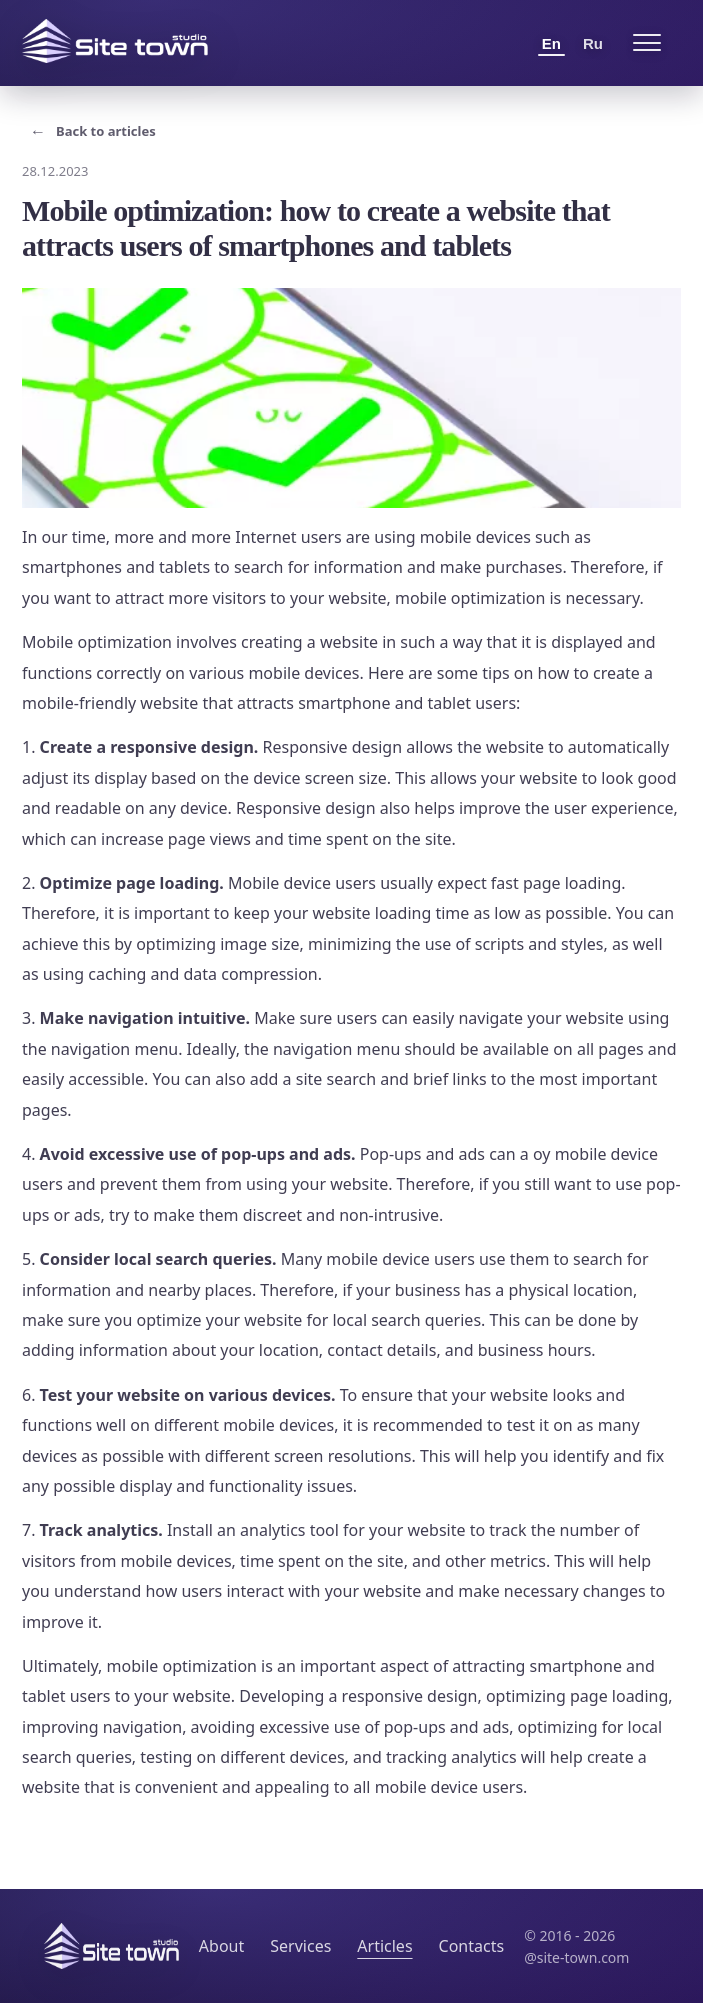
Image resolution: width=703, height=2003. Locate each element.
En (551, 43)
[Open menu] (647, 43)
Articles (384, 1946)
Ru (593, 43)
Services (300, 1946)
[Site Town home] (115, 41)
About (221, 1946)
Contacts (472, 1946)
